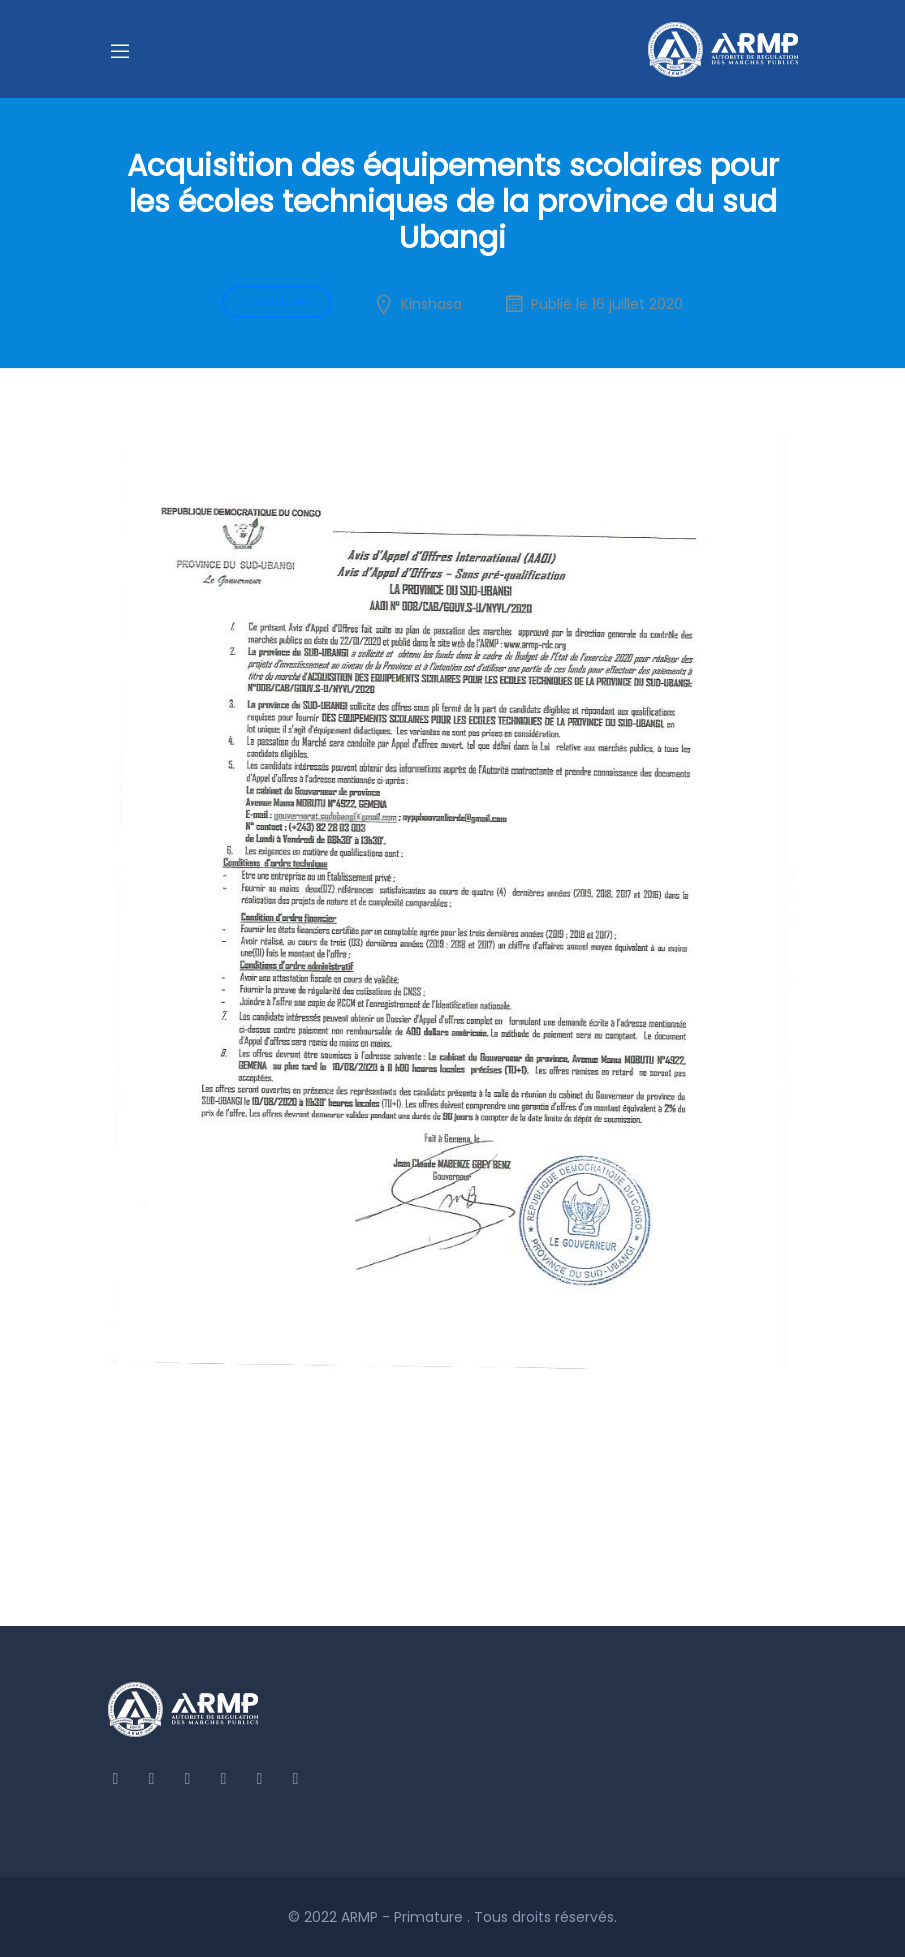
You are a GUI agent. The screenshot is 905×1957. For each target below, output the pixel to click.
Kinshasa (431, 304)
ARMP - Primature (404, 1917)
